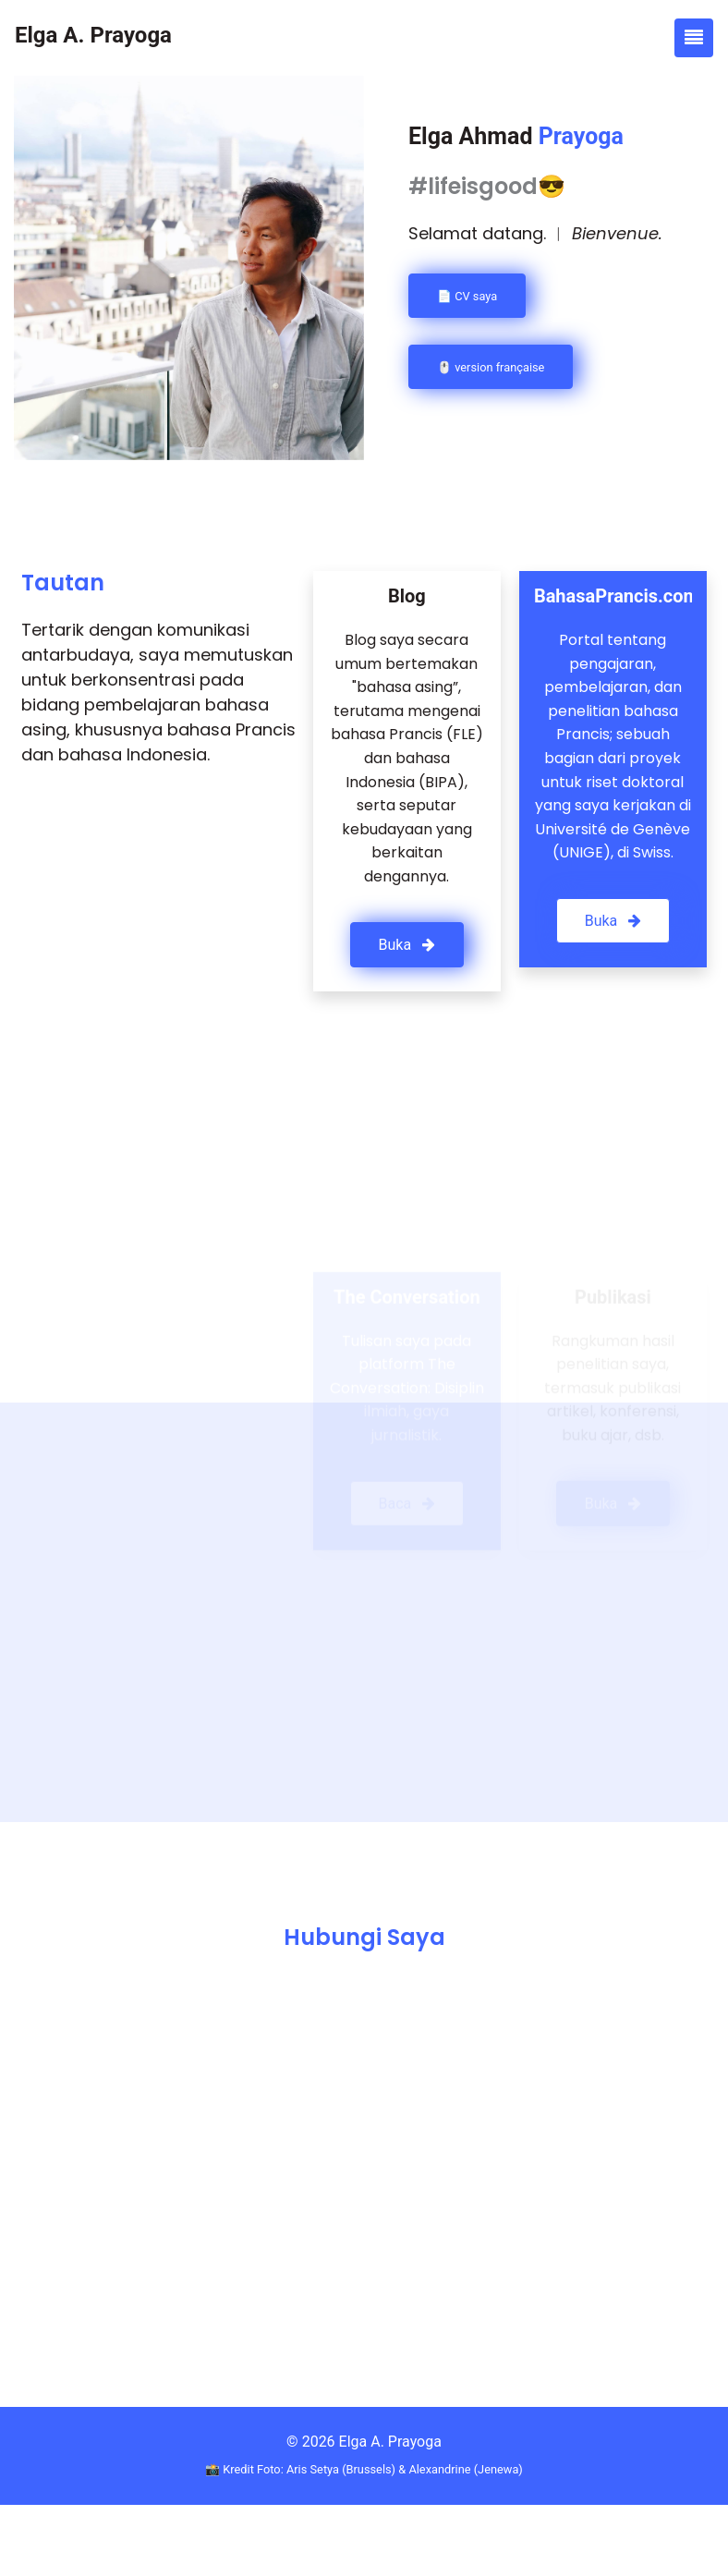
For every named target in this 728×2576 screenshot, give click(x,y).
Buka (407, 945)
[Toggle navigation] (693, 37)
